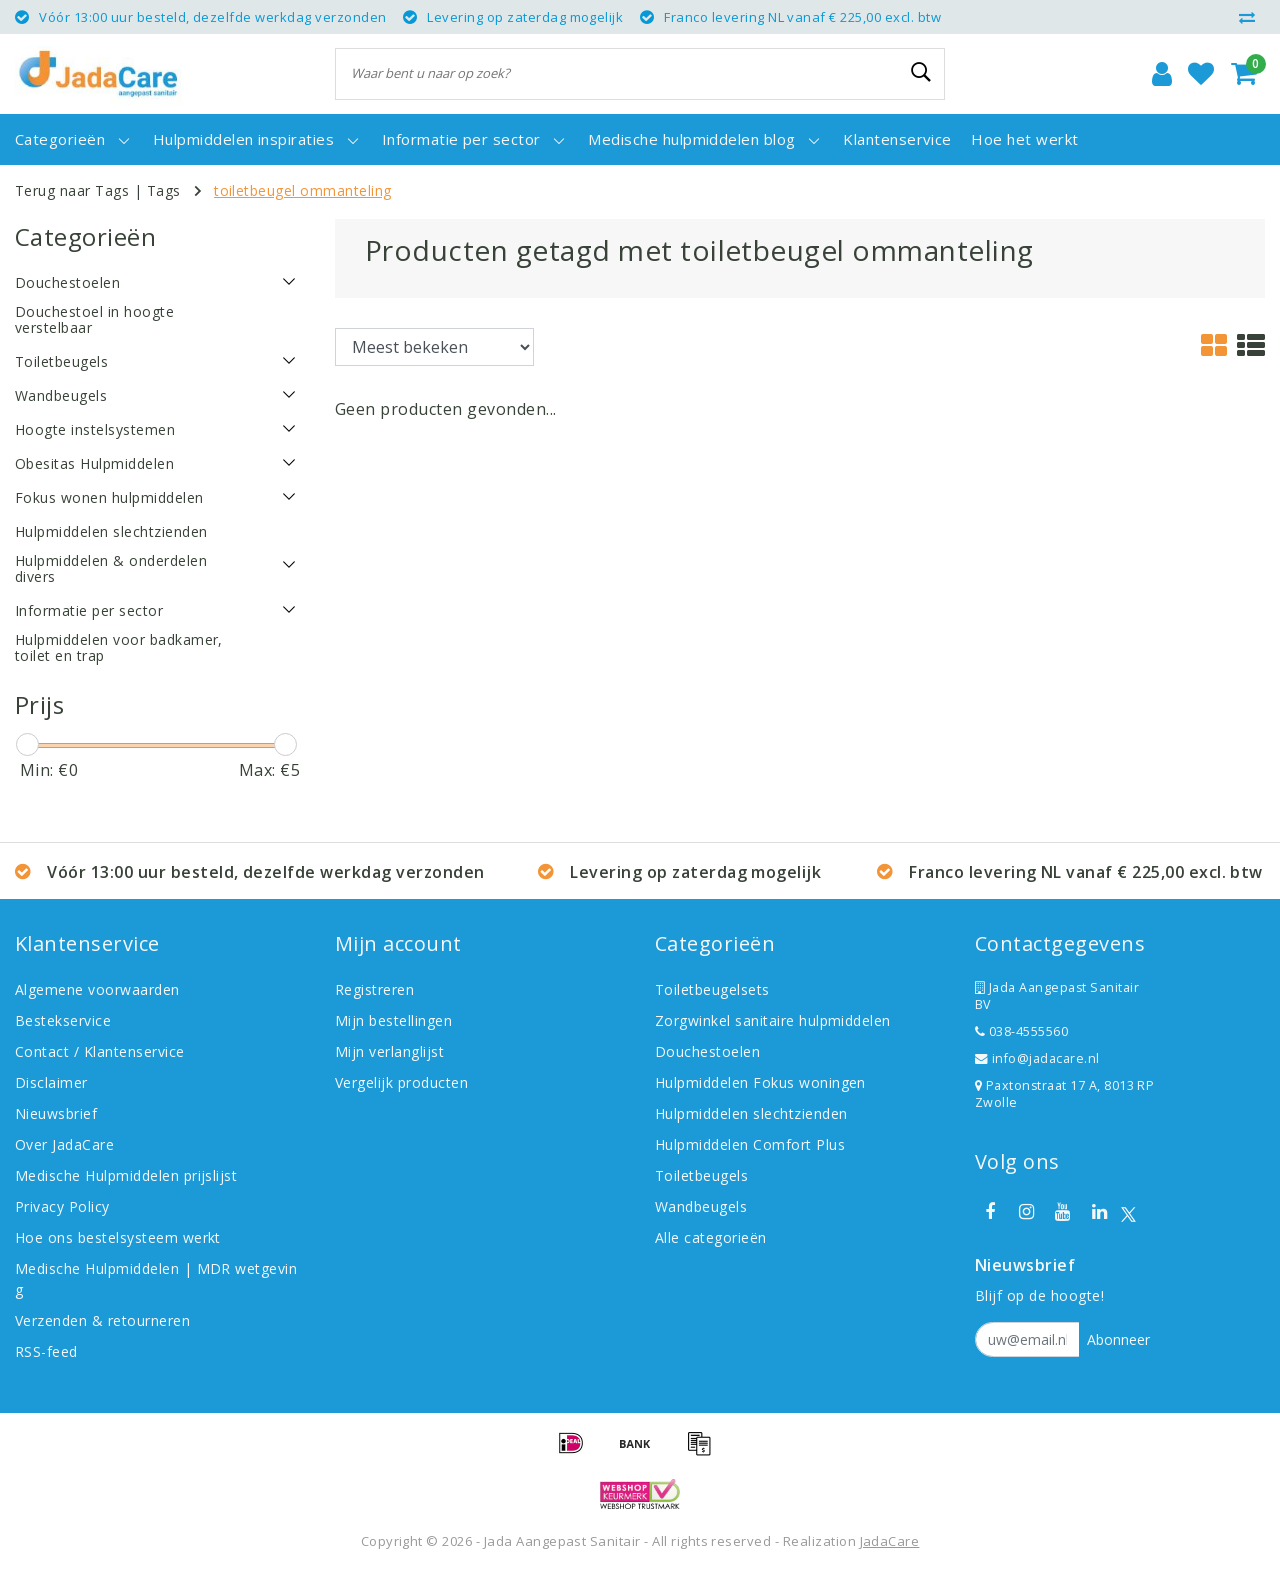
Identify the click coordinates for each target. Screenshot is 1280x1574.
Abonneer (1118, 1339)
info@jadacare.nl (1037, 1058)
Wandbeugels (701, 1206)
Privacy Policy (62, 1206)
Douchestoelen (707, 1051)
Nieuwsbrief (56, 1113)
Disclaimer (51, 1082)
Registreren (374, 989)
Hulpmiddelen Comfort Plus (750, 1144)
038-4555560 (1021, 1031)
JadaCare (890, 1541)
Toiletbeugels (701, 1175)
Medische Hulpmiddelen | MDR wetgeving (156, 1279)
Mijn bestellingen (393, 1020)
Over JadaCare (64, 1144)
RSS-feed (46, 1351)
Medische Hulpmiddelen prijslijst (126, 1175)
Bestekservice (63, 1020)
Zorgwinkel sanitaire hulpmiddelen (773, 1020)
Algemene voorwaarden (97, 989)
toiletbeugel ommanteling (303, 190)
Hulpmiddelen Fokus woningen (760, 1082)
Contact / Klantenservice (100, 1051)
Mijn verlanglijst (389, 1051)
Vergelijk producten (401, 1082)
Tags (164, 190)
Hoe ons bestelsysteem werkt (118, 1237)
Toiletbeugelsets (712, 989)
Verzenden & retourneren (102, 1320)
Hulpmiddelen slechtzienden (751, 1113)
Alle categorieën (711, 1237)
